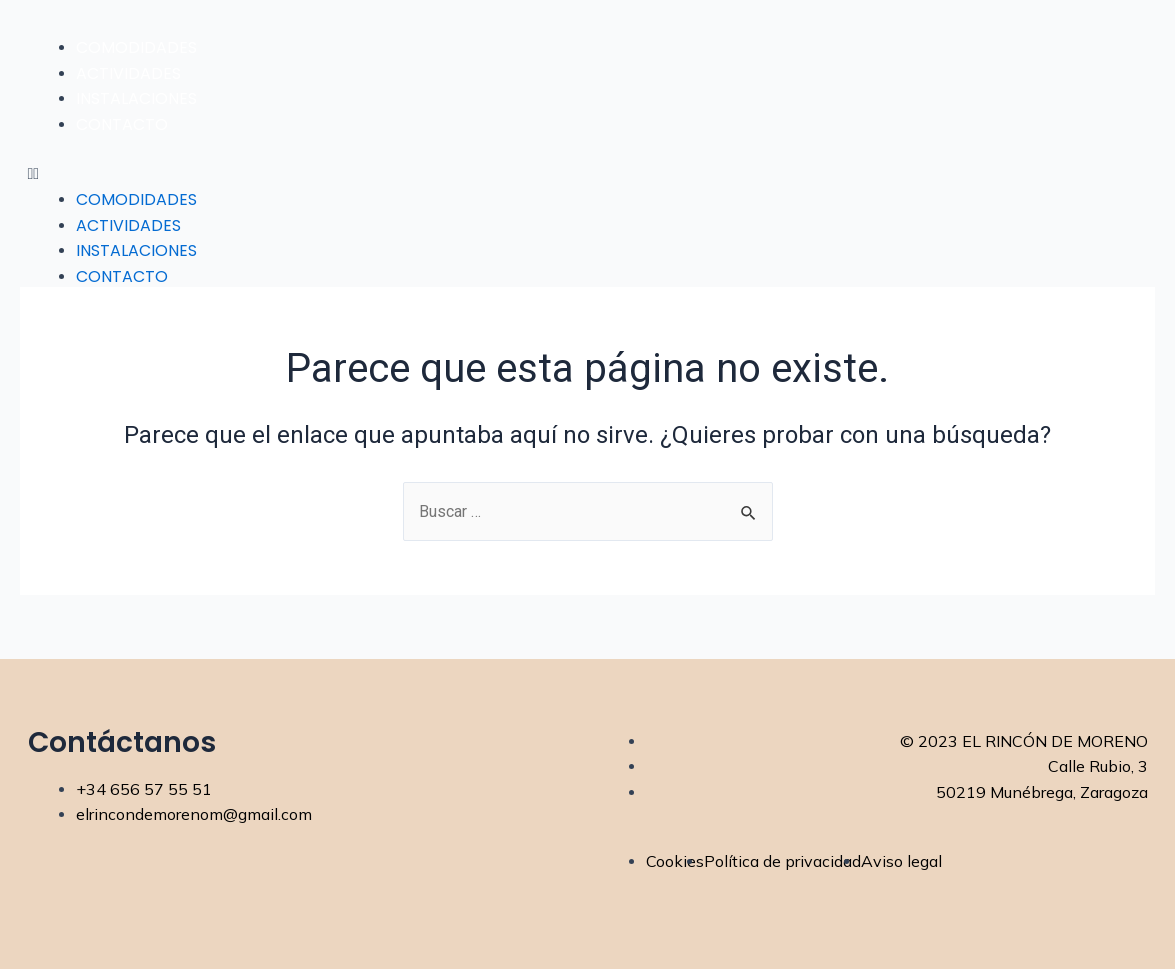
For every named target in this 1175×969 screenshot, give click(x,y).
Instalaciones (136, 98)
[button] (588, 174)
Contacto (122, 124)
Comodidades (136, 47)
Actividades (128, 73)
